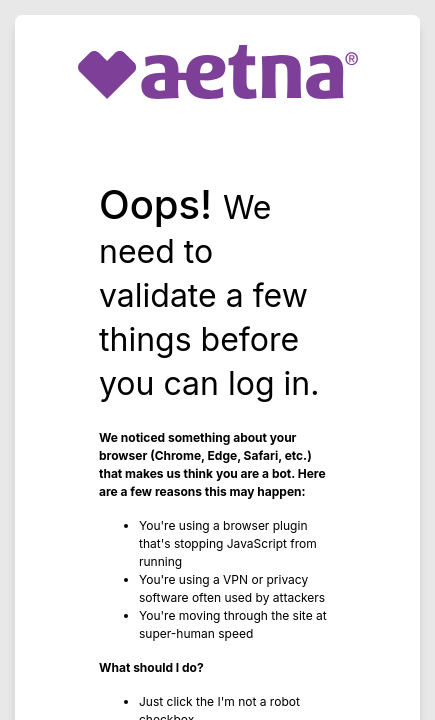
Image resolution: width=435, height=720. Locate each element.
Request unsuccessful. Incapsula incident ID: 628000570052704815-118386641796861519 (217, 360)
